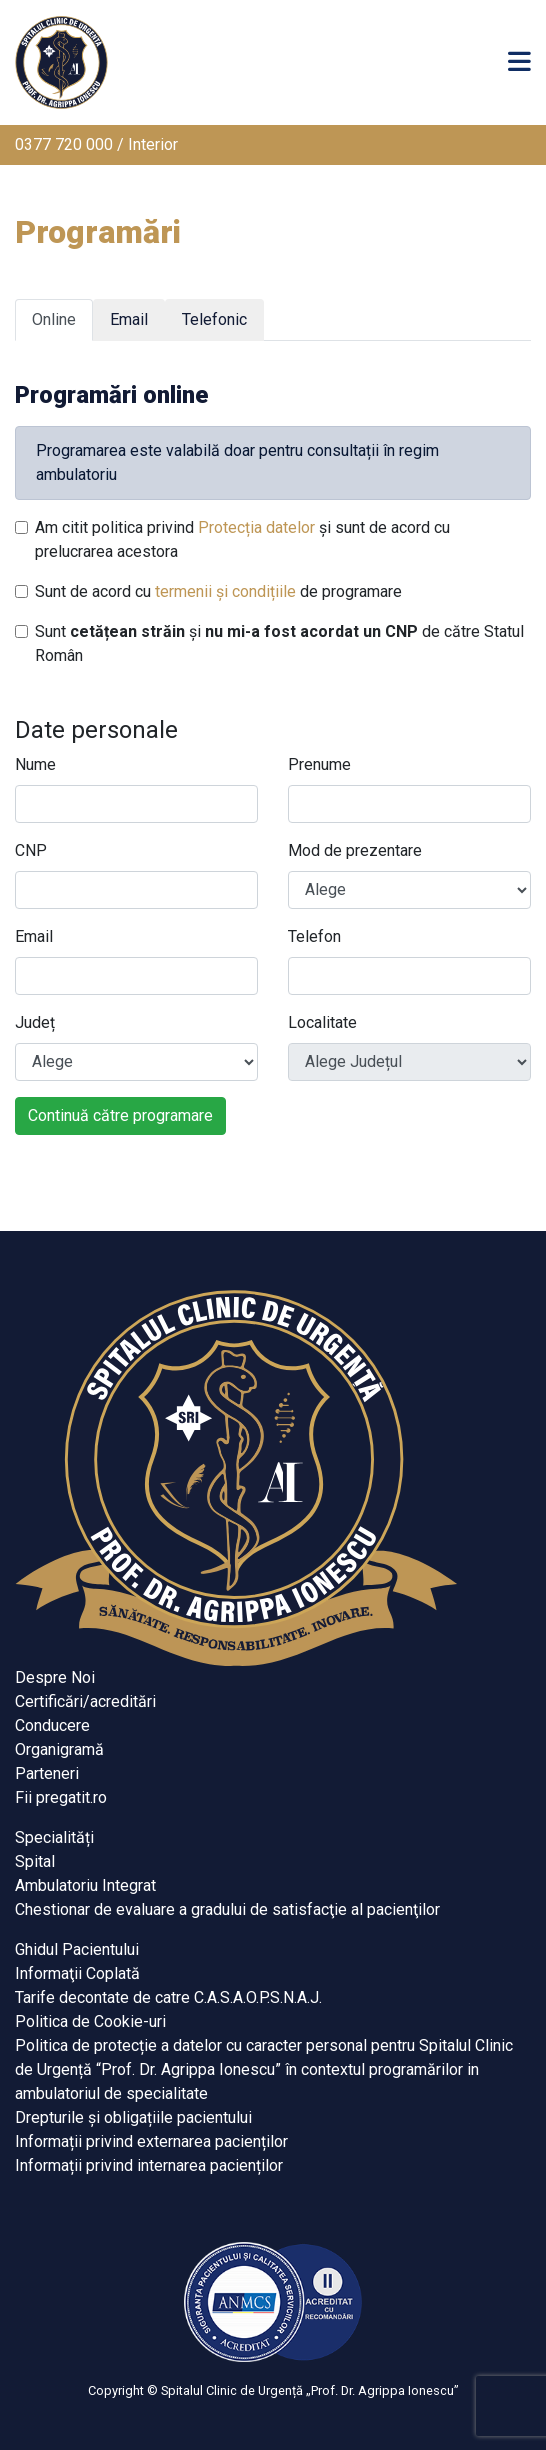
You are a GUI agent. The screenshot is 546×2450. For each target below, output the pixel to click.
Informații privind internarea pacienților (149, 2165)
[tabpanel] (273, 746)
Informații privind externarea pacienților (151, 2141)
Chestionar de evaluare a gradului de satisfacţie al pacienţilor (227, 1909)
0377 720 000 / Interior (96, 144)
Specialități (54, 1837)
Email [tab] (129, 319)
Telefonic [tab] (214, 319)
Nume (35, 764)
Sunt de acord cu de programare (218, 591)
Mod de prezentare (355, 850)
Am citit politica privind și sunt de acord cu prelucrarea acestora (242, 539)
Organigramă (59, 1749)
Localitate (322, 1022)
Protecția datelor (256, 527)
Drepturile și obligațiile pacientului (133, 2117)
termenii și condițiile (225, 591)
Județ (35, 1022)
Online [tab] (54, 319)
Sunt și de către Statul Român (279, 643)
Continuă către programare (120, 1115)
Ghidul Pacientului (77, 1949)
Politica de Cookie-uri (90, 2021)
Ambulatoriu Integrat (85, 1885)
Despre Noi (55, 1677)
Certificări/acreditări (85, 1701)
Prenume (319, 764)
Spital (35, 1861)
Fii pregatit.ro (61, 1797)
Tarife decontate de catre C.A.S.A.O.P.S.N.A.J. (168, 1997)
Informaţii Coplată (77, 1973)
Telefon (314, 936)
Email (34, 936)
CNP (31, 850)
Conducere (52, 1725)
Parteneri (47, 1773)
